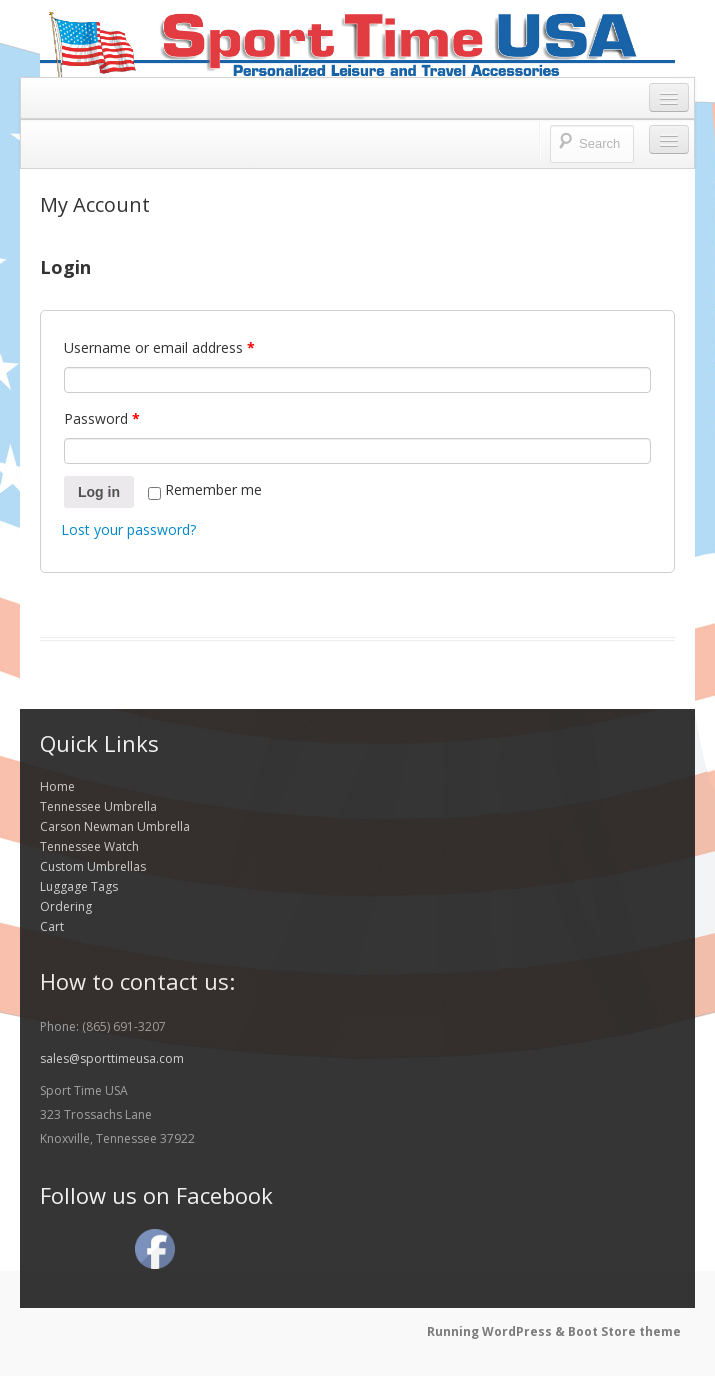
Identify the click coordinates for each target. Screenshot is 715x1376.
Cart (52, 926)
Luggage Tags (79, 886)
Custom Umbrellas (93, 866)
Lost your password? (128, 529)
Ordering (66, 906)
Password (102, 418)
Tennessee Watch (89, 846)
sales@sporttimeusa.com (112, 1058)
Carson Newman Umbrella (115, 826)
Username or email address (159, 347)
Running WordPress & (497, 1331)
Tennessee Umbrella (98, 806)
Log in (99, 492)
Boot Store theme (624, 1331)
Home (57, 786)
